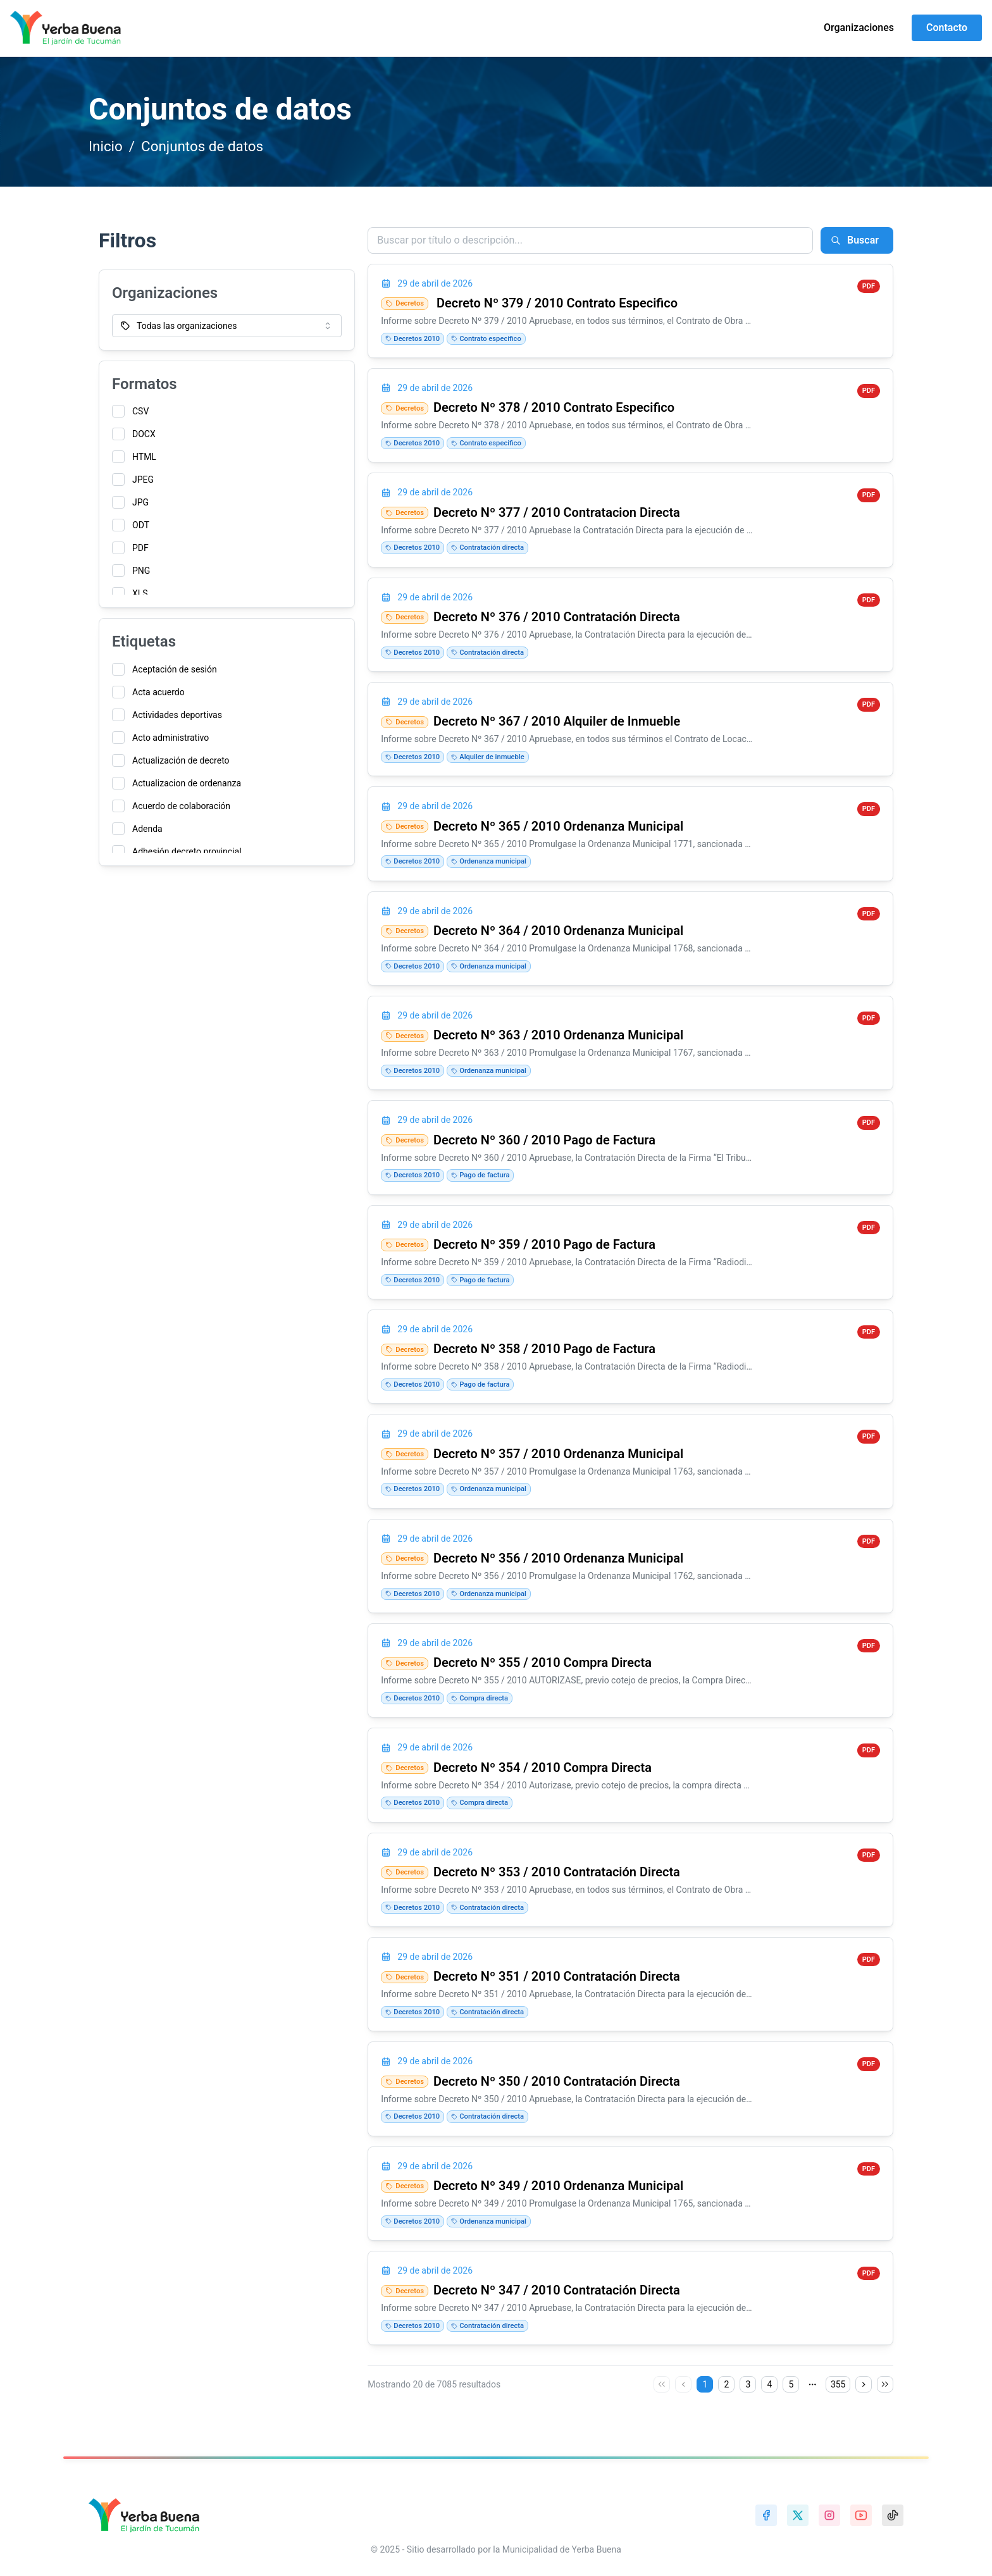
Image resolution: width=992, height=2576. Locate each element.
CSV (140, 411)
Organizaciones (859, 28)
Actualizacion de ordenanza (186, 783)
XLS (140, 593)
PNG (141, 571)
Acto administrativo (170, 738)
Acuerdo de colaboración (181, 806)
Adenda (147, 829)
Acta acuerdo (158, 692)
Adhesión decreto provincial (187, 851)
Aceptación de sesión (174, 669)
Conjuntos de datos (202, 146)
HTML (144, 457)
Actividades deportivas (177, 715)
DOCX (144, 434)
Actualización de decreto (181, 760)
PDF (140, 548)
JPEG (143, 479)
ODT (140, 525)
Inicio (106, 146)
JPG (140, 502)
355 (838, 2384)
